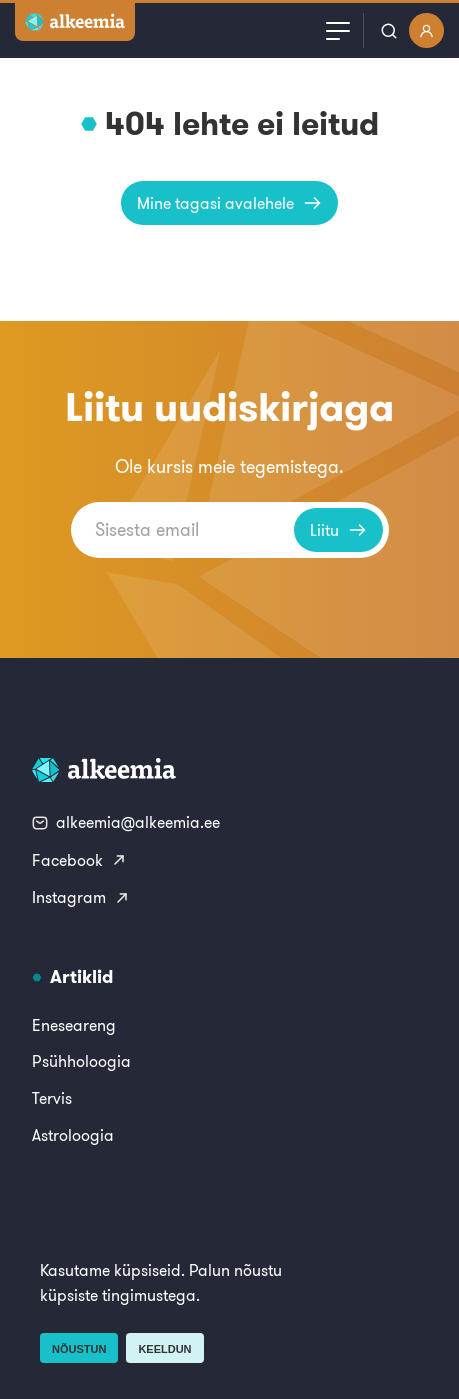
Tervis (52, 1098)
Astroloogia (73, 1135)
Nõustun (79, 1349)
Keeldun (164, 1349)
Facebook (79, 860)
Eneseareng (74, 1025)
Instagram (81, 897)
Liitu (338, 530)
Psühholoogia (81, 1061)
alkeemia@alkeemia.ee (126, 822)
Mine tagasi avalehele (229, 203)
